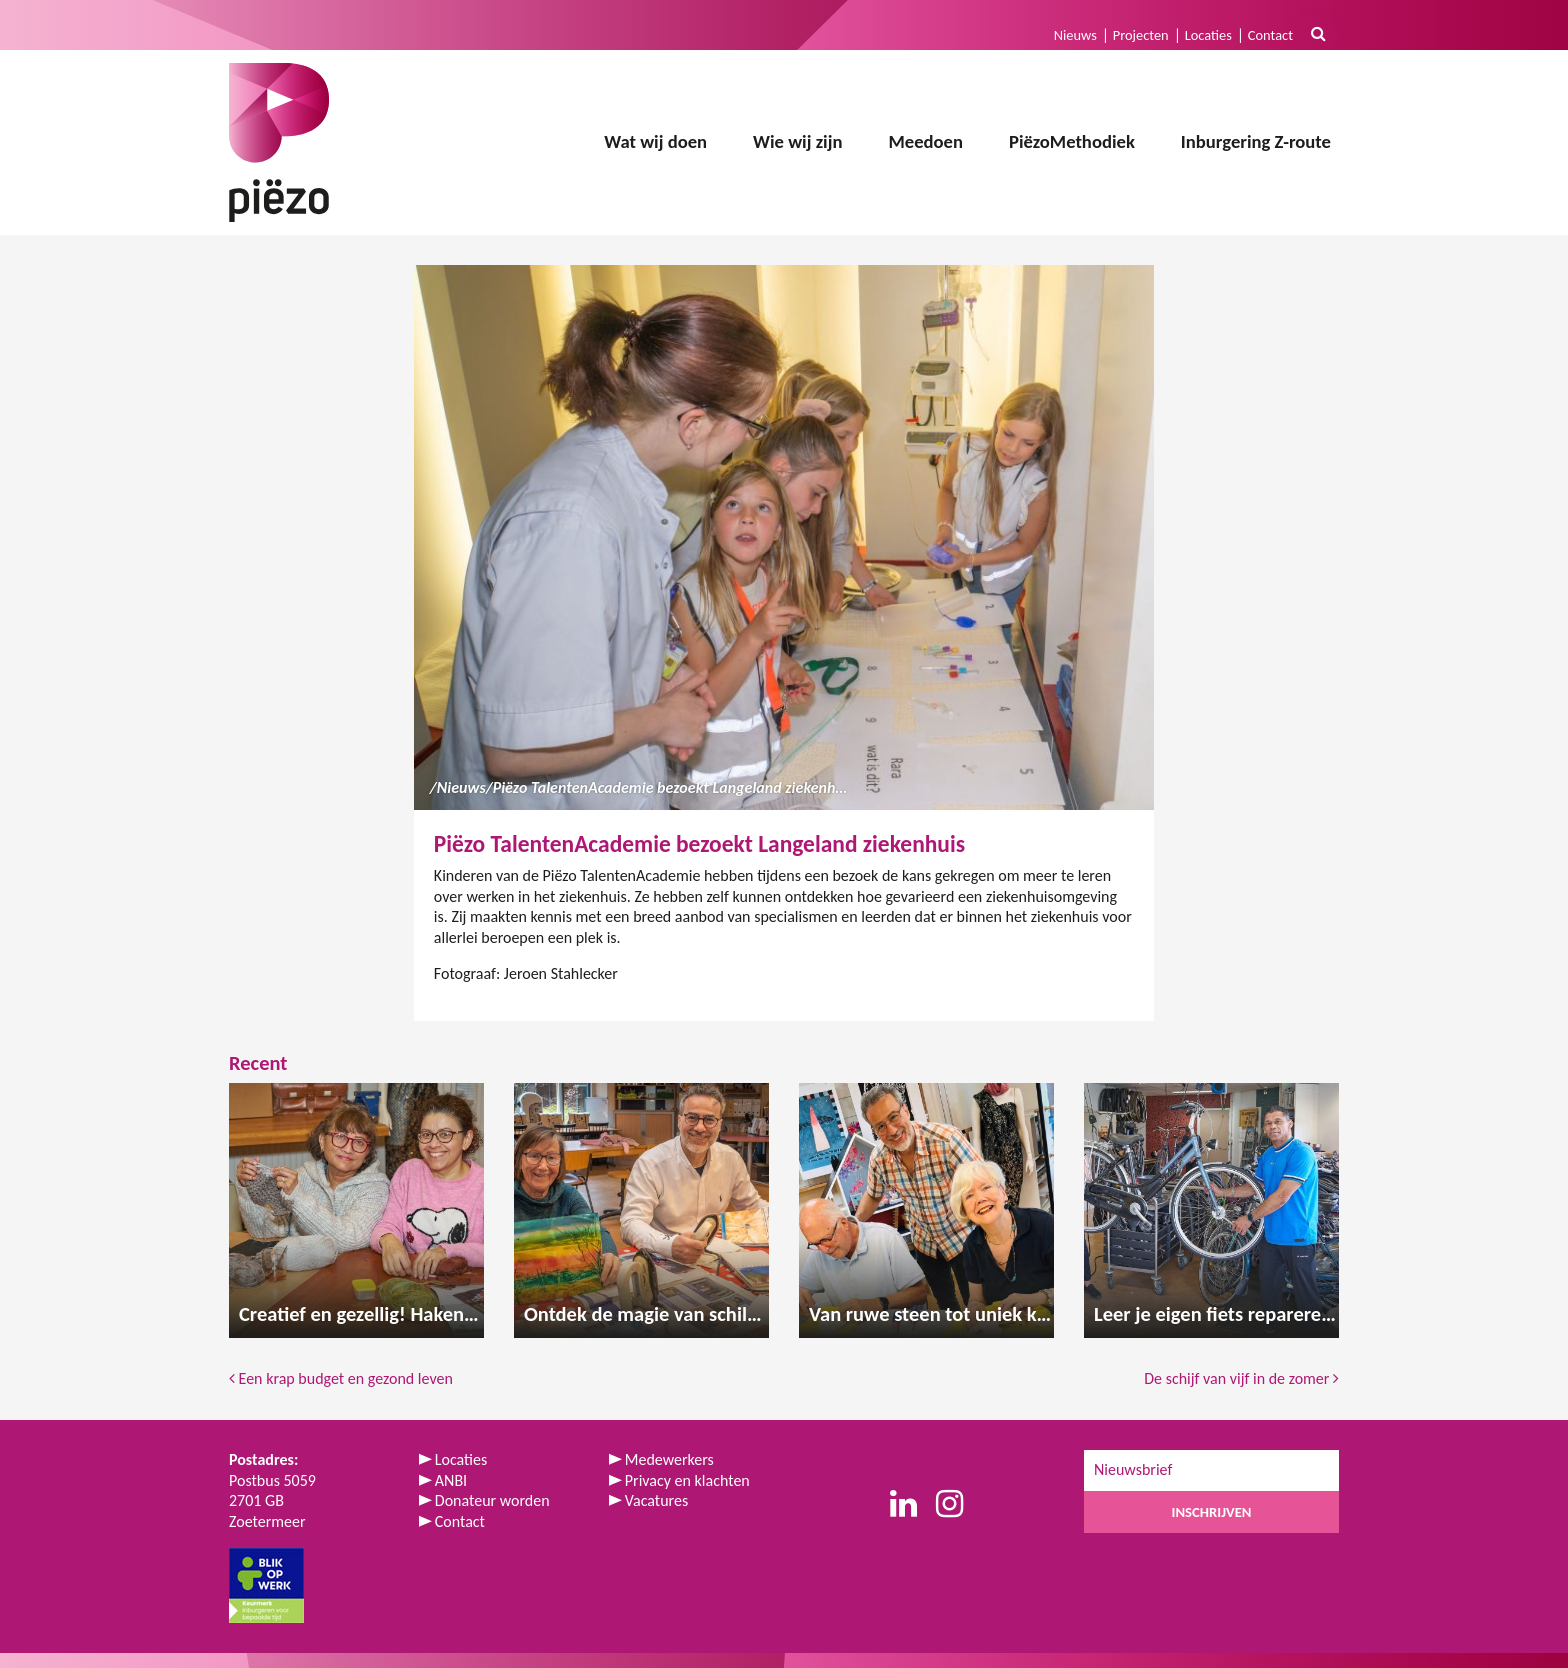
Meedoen (925, 141)
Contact (1270, 35)
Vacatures (656, 1500)
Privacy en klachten (687, 1480)
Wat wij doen (655, 141)
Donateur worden (492, 1500)
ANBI (451, 1480)
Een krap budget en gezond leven (342, 1378)
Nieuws (1075, 35)
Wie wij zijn (797, 141)
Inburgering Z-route (1256, 141)
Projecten (1141, 35)
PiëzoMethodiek (1072, 141)
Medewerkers (669, 1459)
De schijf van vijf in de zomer (1241, 1378)
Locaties (1208, 35)
